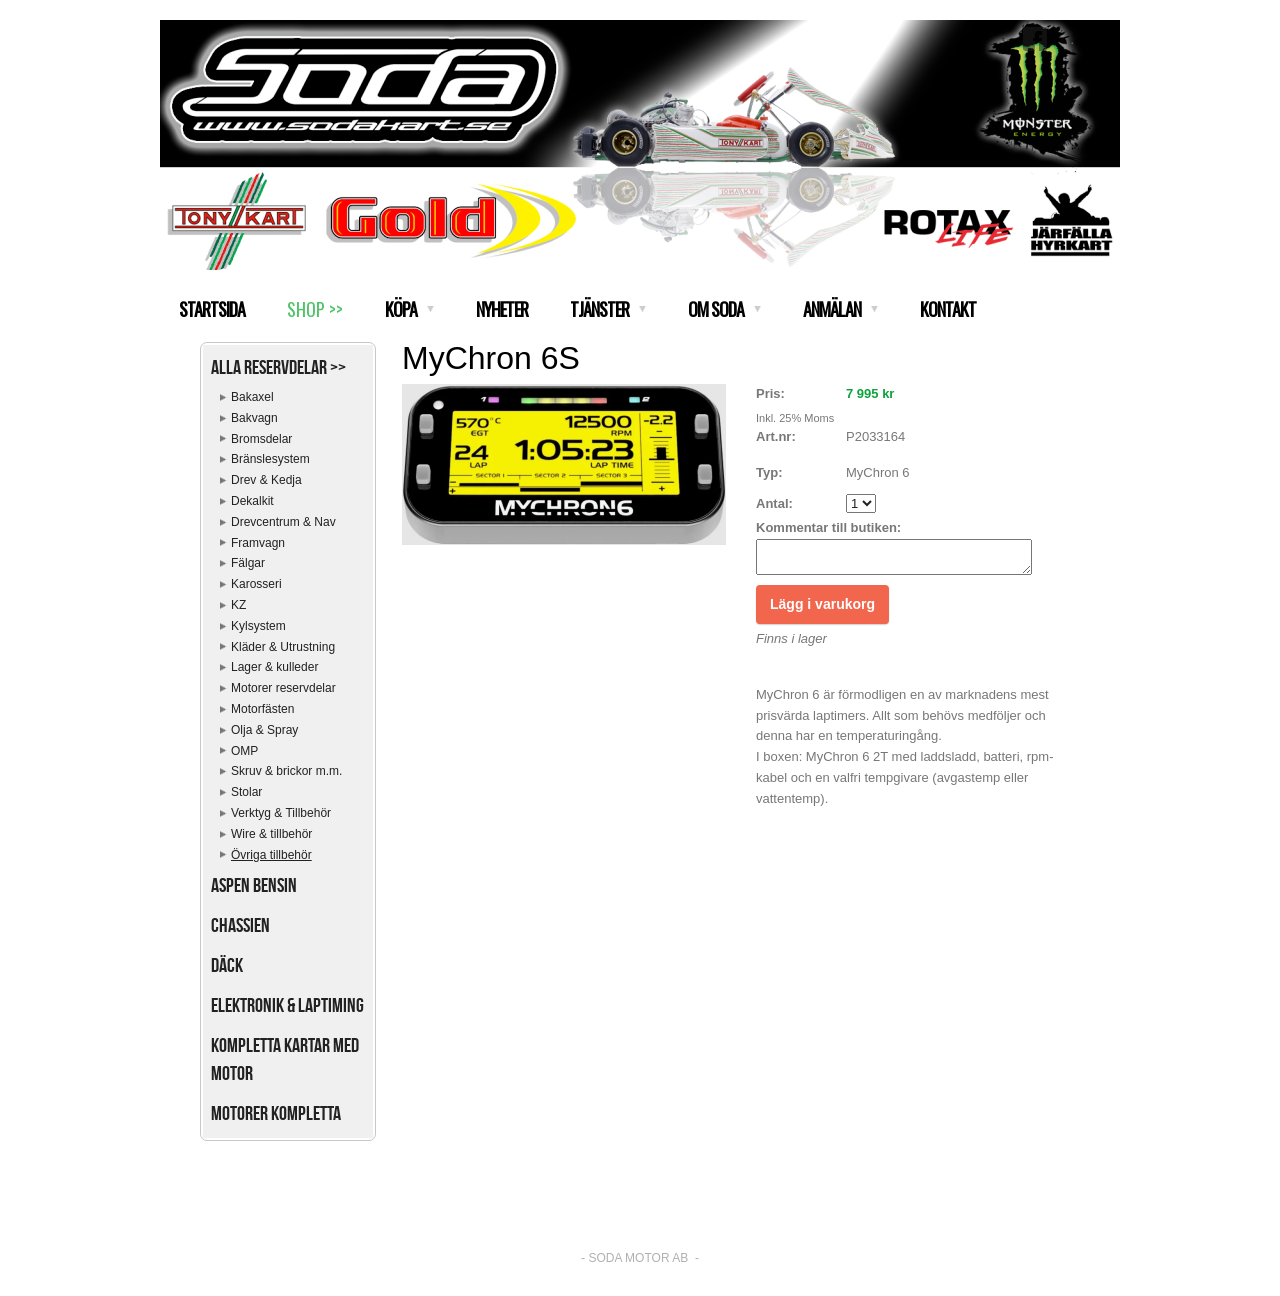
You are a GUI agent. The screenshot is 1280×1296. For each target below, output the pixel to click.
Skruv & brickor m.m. (286, 771)
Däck (227, 965)
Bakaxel (252, 397)
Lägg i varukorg (822, 610)
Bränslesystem (270, 459)
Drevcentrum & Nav (283, 522)
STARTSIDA (212, 309)
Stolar (246, 792)
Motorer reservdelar (283, 688)
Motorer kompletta (276, 1113)
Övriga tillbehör (271, 855)
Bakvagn (254, 418)
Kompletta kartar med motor (285, 1059)
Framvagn (258, 543)
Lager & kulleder (274, 667)
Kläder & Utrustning (283, 647)
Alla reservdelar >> (278, 367)
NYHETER (502, 309)
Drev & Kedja (266, 480)
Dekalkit (252, 501)
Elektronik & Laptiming (287, 1005)
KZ (238, 605)
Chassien (240, 925)
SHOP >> (315, 309)
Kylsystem (258, 626)
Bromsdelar (261, 439)
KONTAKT (948, 309)
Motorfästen (262, 709)
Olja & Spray (264, 730)
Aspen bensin (254, 885)
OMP (244, 751)
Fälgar (248, 563)
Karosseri (256, 584)
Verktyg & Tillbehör (281, 813)
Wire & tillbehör (271, 834)
